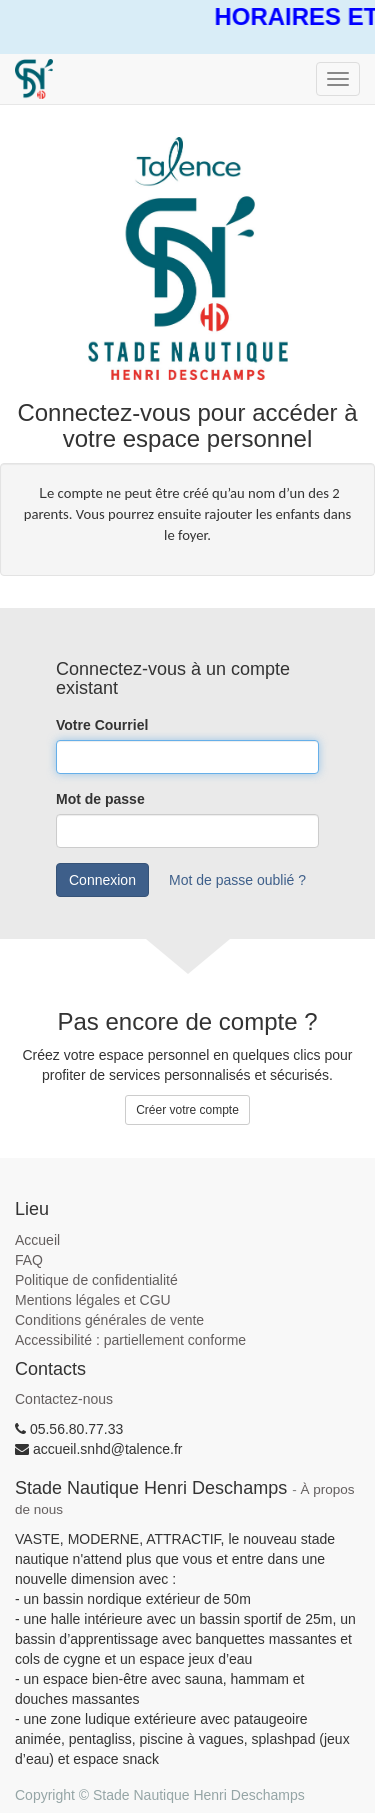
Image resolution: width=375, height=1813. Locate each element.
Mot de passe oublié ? (237, 880)
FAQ (29, 1260)
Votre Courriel (102, 725)
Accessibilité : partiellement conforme (130, 1340)
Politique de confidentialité (96, 1280)
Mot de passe (100, 799)
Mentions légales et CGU (93, 1300)
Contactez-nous (64, 1399)
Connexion (102, 880)
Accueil (37, 1240)
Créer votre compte (187, 1110)
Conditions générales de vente (109, 1320)
